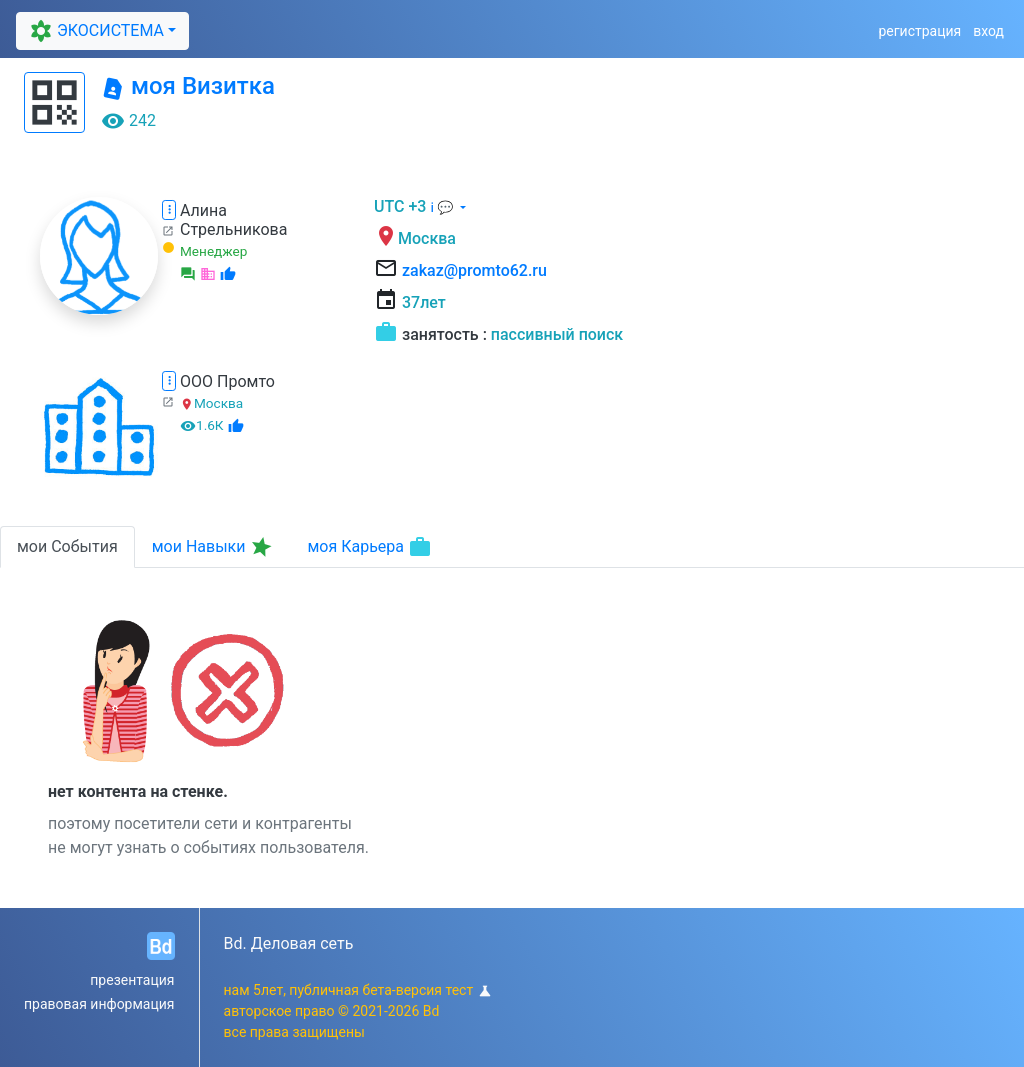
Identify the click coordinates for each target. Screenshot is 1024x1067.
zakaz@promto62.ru (474, 270)
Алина (203, 210)
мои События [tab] (67, 546)
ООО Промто (227, 381)
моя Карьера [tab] (369, 547)
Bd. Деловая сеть (289, 943)
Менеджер (213, 251)
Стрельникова (233, 229)
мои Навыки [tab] (214, 547)
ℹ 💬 (443, 207)
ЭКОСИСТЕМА (94, 30)
